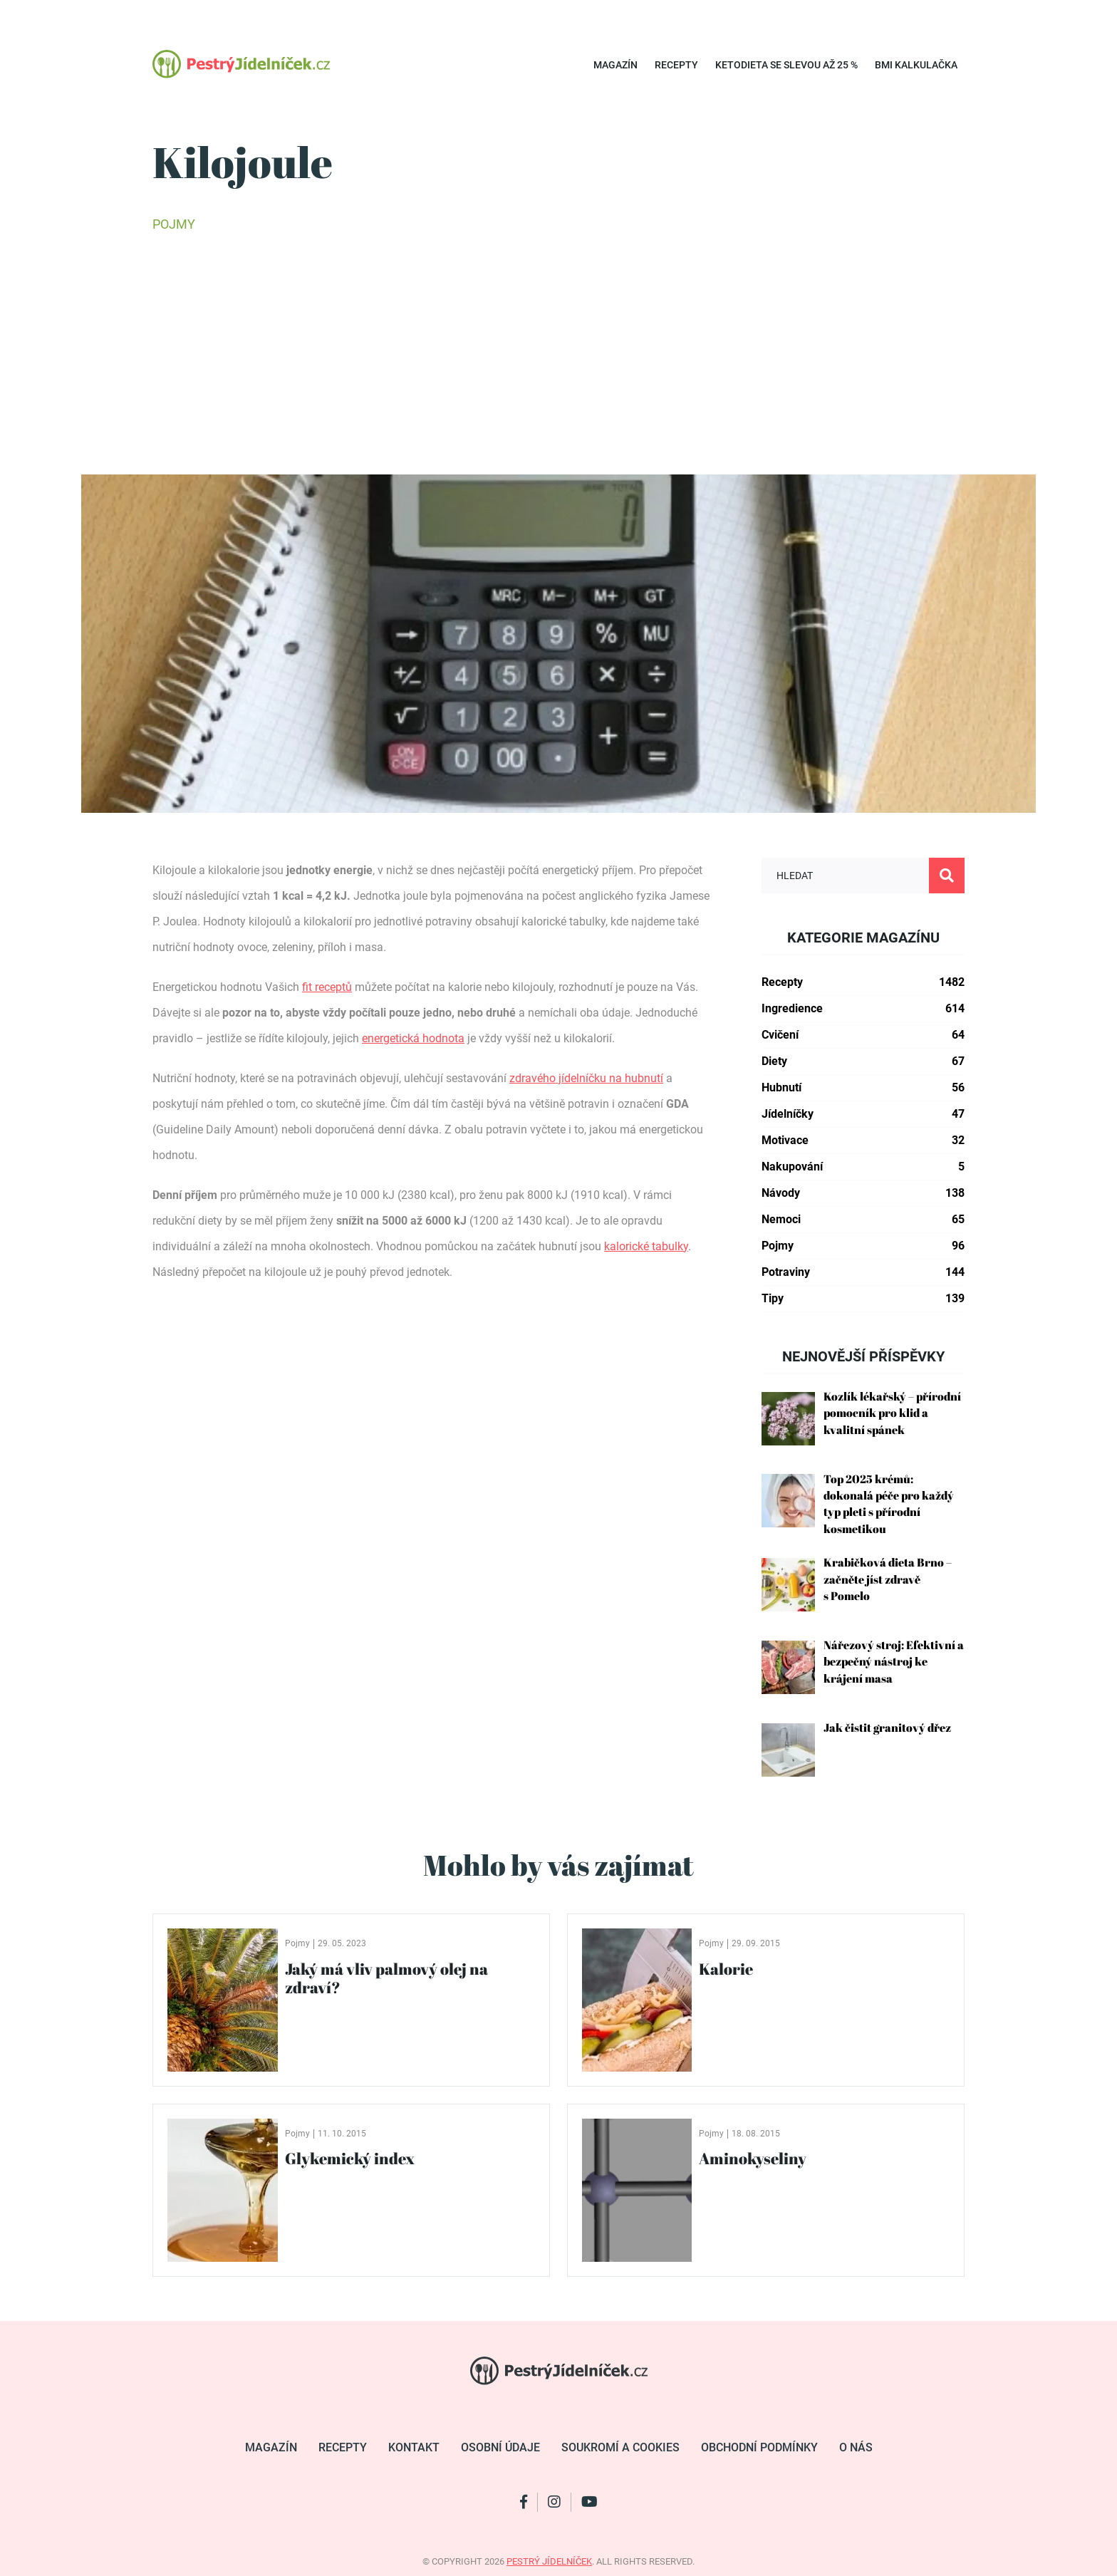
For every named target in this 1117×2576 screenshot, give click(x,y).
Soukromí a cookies (620, 2447)
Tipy (863, 1299)
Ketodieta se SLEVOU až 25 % (786, 65)
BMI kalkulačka (916, 65)
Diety (863, 1061)
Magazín (615, 65)
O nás (856, 2447)
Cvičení (863, 1035)
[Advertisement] (558, 353)
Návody (863, 1193)
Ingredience (863, 1009)
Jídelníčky (863, 1114)
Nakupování (863, 1167)
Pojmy (173, 224)
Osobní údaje (500, 2447)
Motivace (863, 1140)
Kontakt (414, 2447)
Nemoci (863, 1219)
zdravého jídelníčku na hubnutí (586, 1078)
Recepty (676, 65)
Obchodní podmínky (759, 2447)
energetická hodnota (413, 1038)
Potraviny (863, 1272)
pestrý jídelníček (549, 2561)
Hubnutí (863, 1088)
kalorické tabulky (646, 1246)
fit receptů (327, 987)
